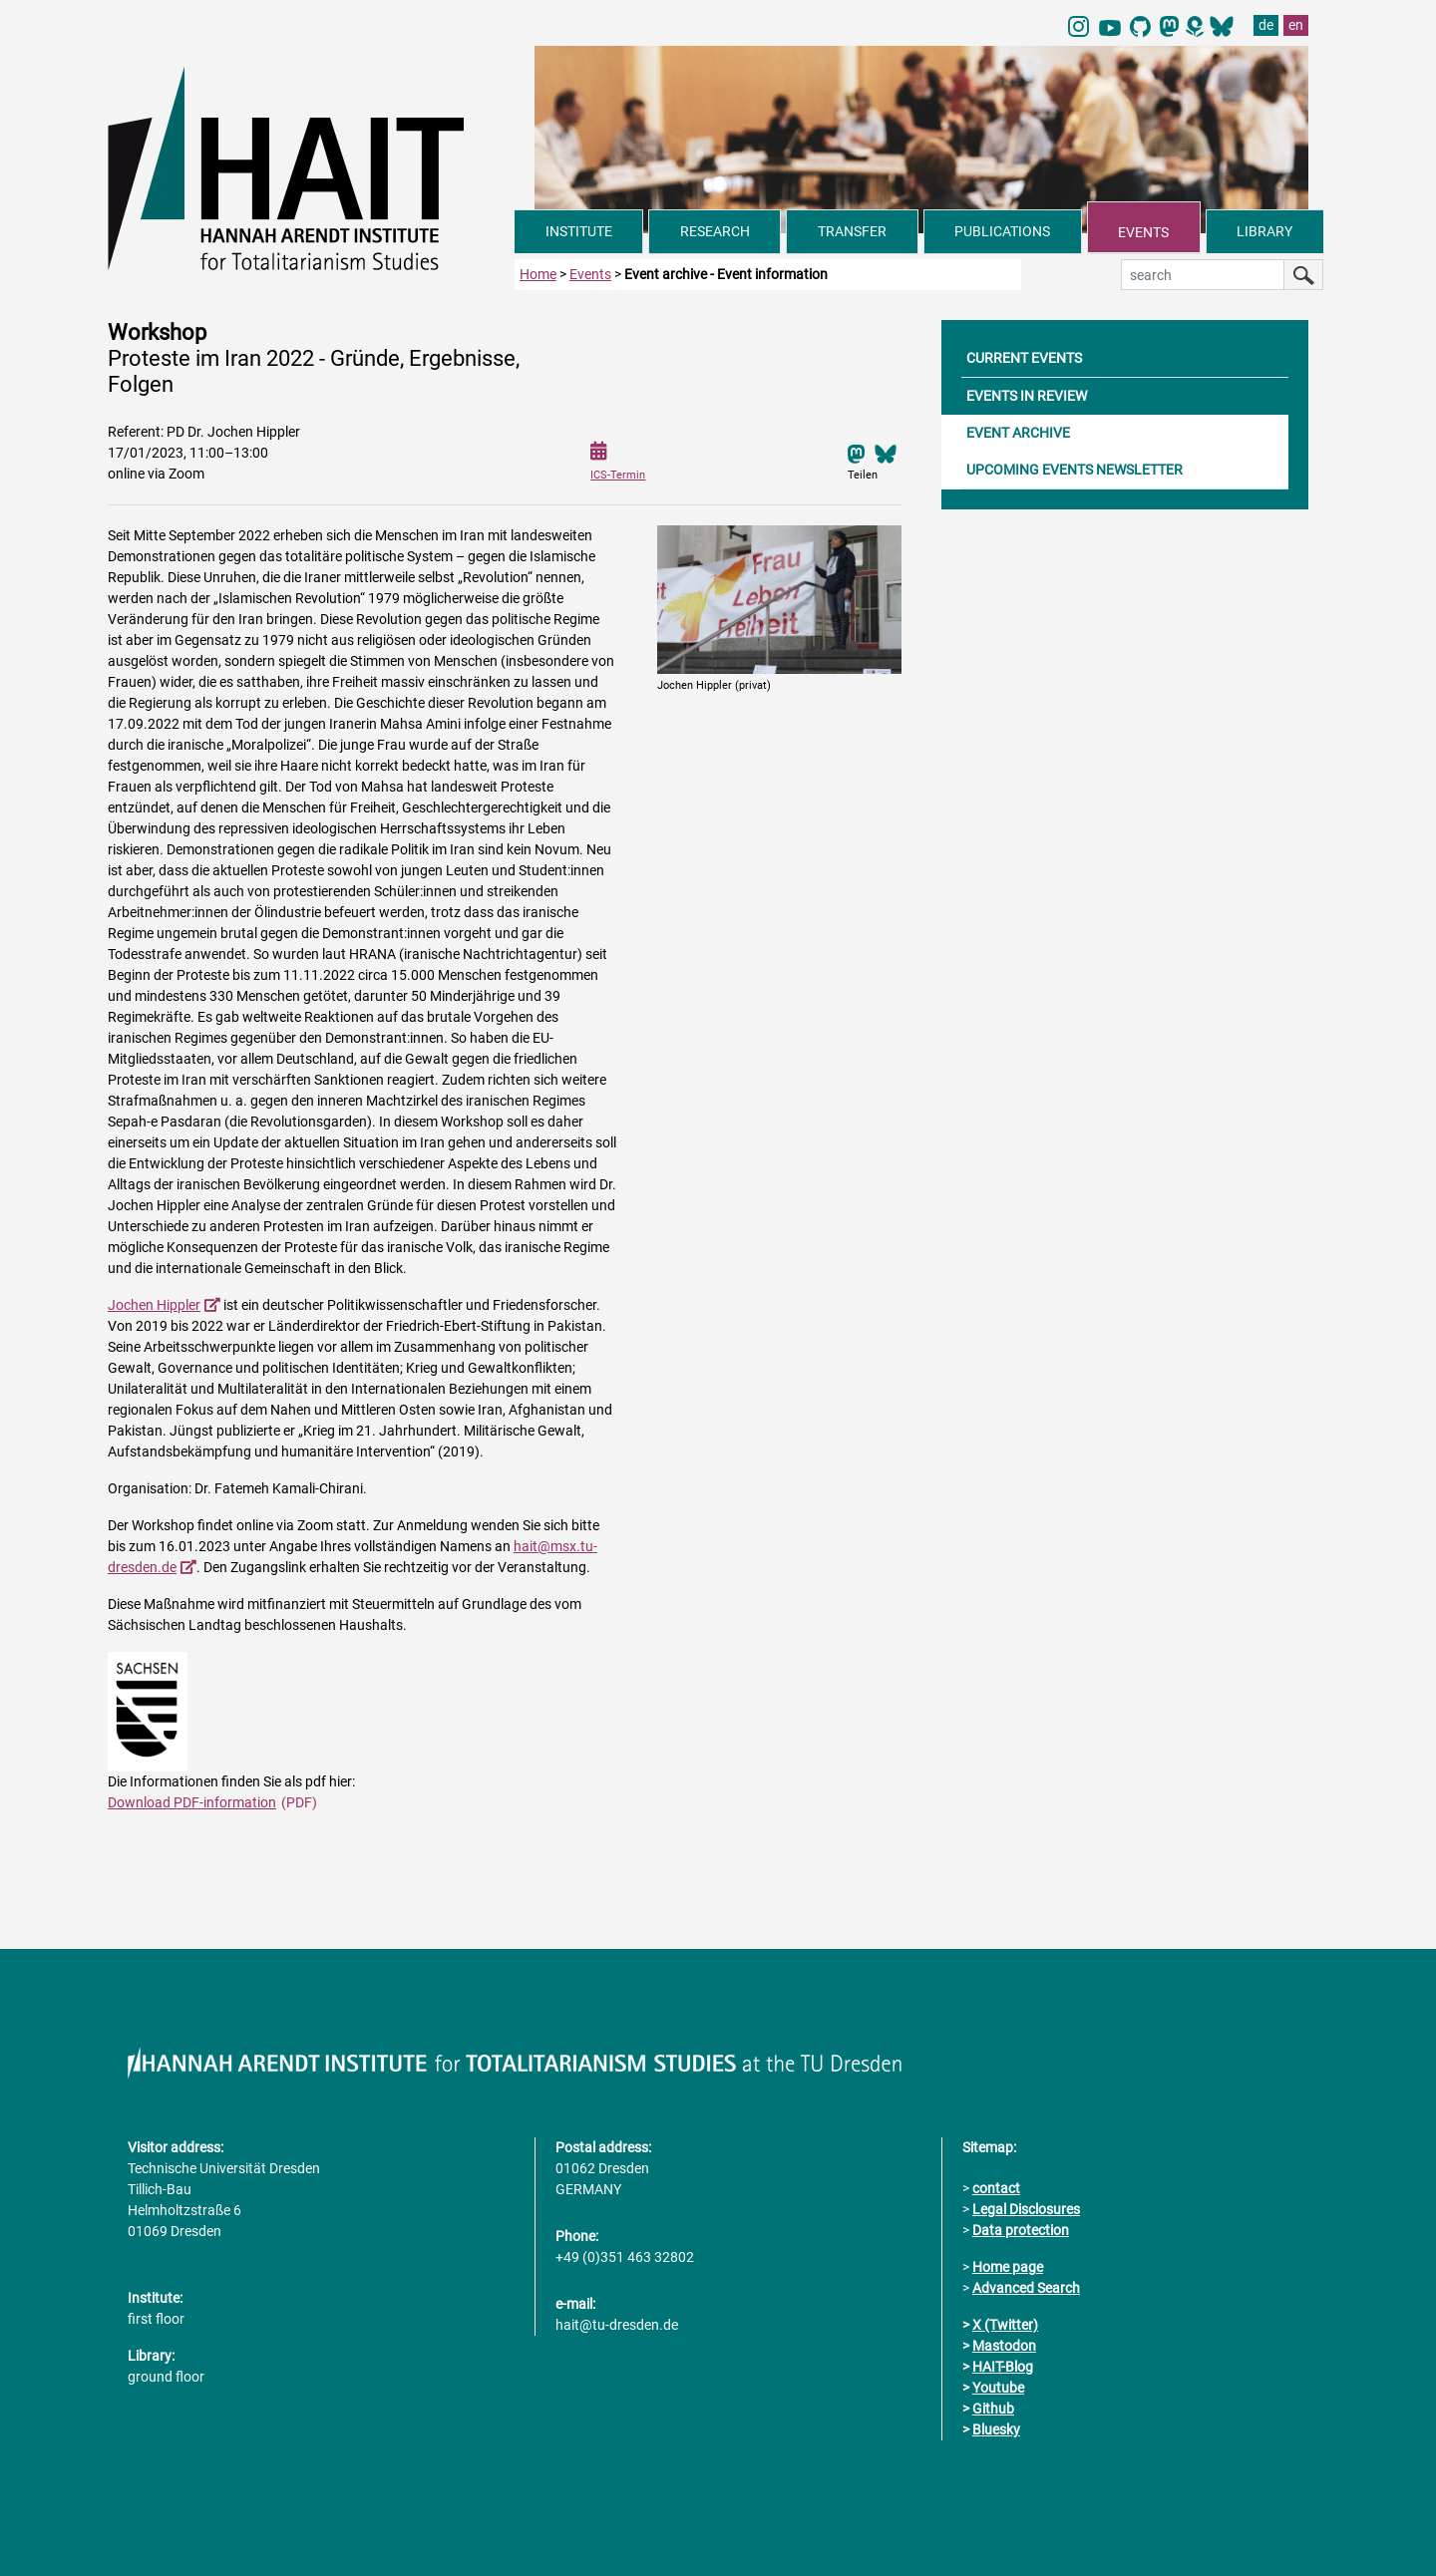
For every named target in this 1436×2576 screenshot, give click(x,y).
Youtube (998, 2388)
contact (996, 2188)
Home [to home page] (538, 274)
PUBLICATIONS (1002, 231)
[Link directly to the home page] (311, 167)
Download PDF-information (192, 1802)
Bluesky (996, 2429)
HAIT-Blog (1002, 2367)
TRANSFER (852, 231)
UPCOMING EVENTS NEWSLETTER (1074, 470)
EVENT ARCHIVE (1018, 433)
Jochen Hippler (154, 1305)
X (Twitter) (1005, 2325)
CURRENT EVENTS (1024, 358)
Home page (1007, 2267)
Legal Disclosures (1026, 2209)
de (1265, 25)
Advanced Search (1026, 2288)
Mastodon (1004, 2346)
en (1295, 25)
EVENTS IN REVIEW (1026, 396)
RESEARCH (715, 231)
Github (993, 2408)
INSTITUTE (578, 231)
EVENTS (1143, 232)
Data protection (1020, 2230)
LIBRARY (1264, 231)
